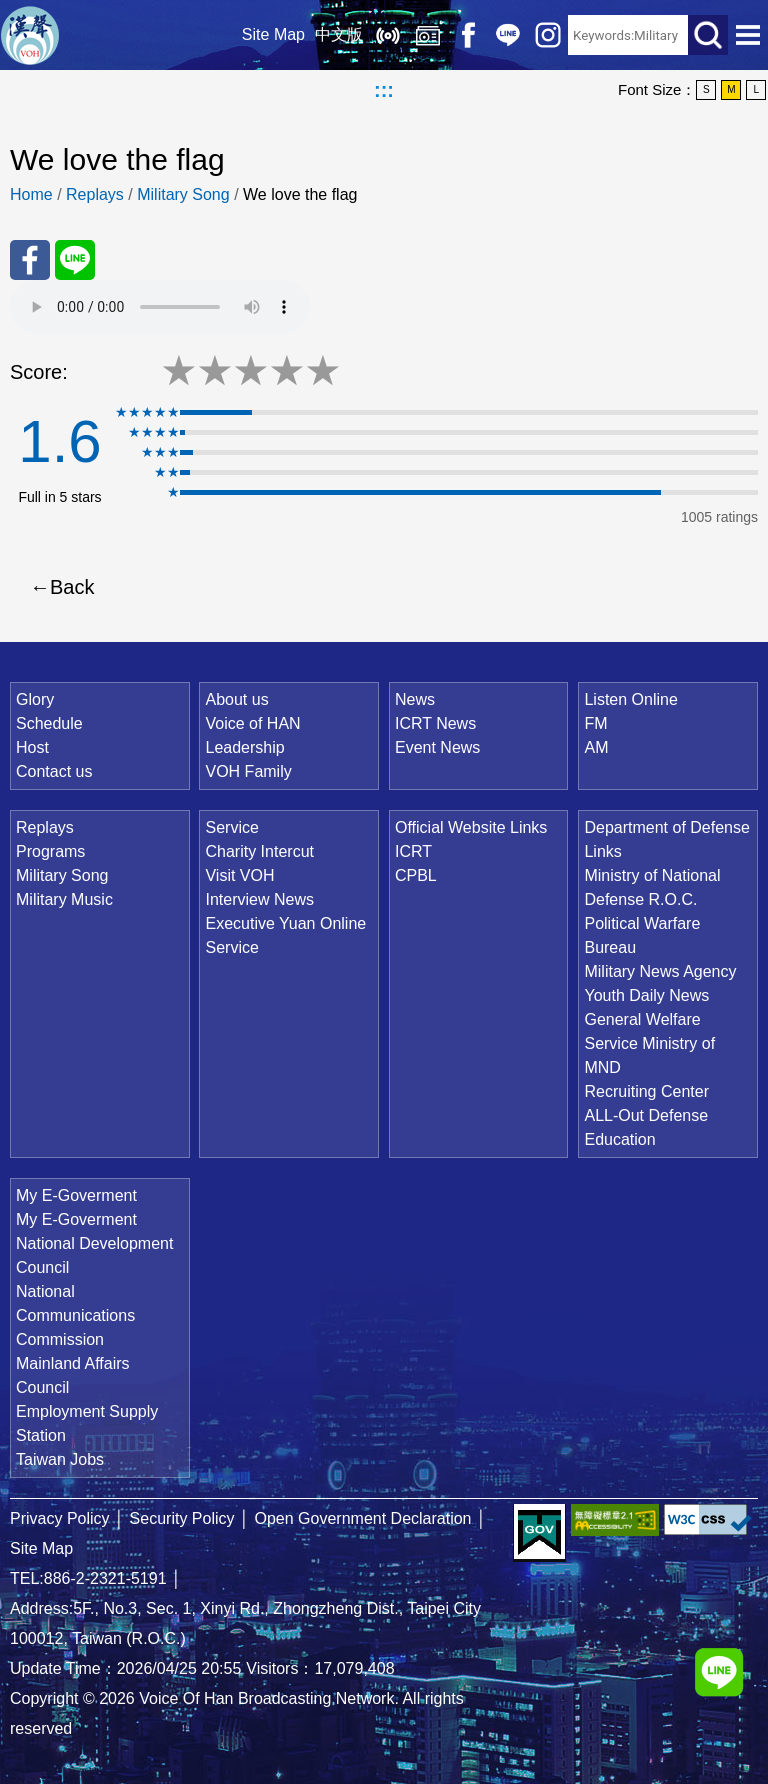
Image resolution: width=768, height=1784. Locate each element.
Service (231, 827)
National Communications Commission (75, 1315)
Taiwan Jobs (60, 1459)
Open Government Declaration (363, 1518)
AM (596, 747)
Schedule (49, 723)
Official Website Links (471, 827)
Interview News (259, 899)
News (415, 699)
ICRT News (435, 723)
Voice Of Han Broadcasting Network (30, 35)
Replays (428, 35)
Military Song (183, 194)
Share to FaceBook (30, 260)
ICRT (413, 851)
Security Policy (182, 1518)
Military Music (64, 899)
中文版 (339, 34)
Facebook (468, 35)
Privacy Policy (60, 1518)
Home (31, 194)
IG (548, 35)
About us (236, 699)
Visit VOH (239, 875)
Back (72, 587)
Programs (50, 851)
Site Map (273, 34)
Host (32, 747)
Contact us (54, 771)
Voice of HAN (252, 723)
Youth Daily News (646, 995)
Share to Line (75, 260)
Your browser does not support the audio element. (160, 307)
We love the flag (300, 194)
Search (708, 35)
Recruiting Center (646, 1091)
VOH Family (248, 771)
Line (508, 35)
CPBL (416, 875)
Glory (35, 699)
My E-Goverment (76, 1195)
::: (384, 90)
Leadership (244, 747)
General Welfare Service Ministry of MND (649, 1043)
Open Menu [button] (748, 35)
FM (595, 723)
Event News (437, 747)
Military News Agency (660, 971)
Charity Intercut (259, 851)
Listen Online (388, 35)
